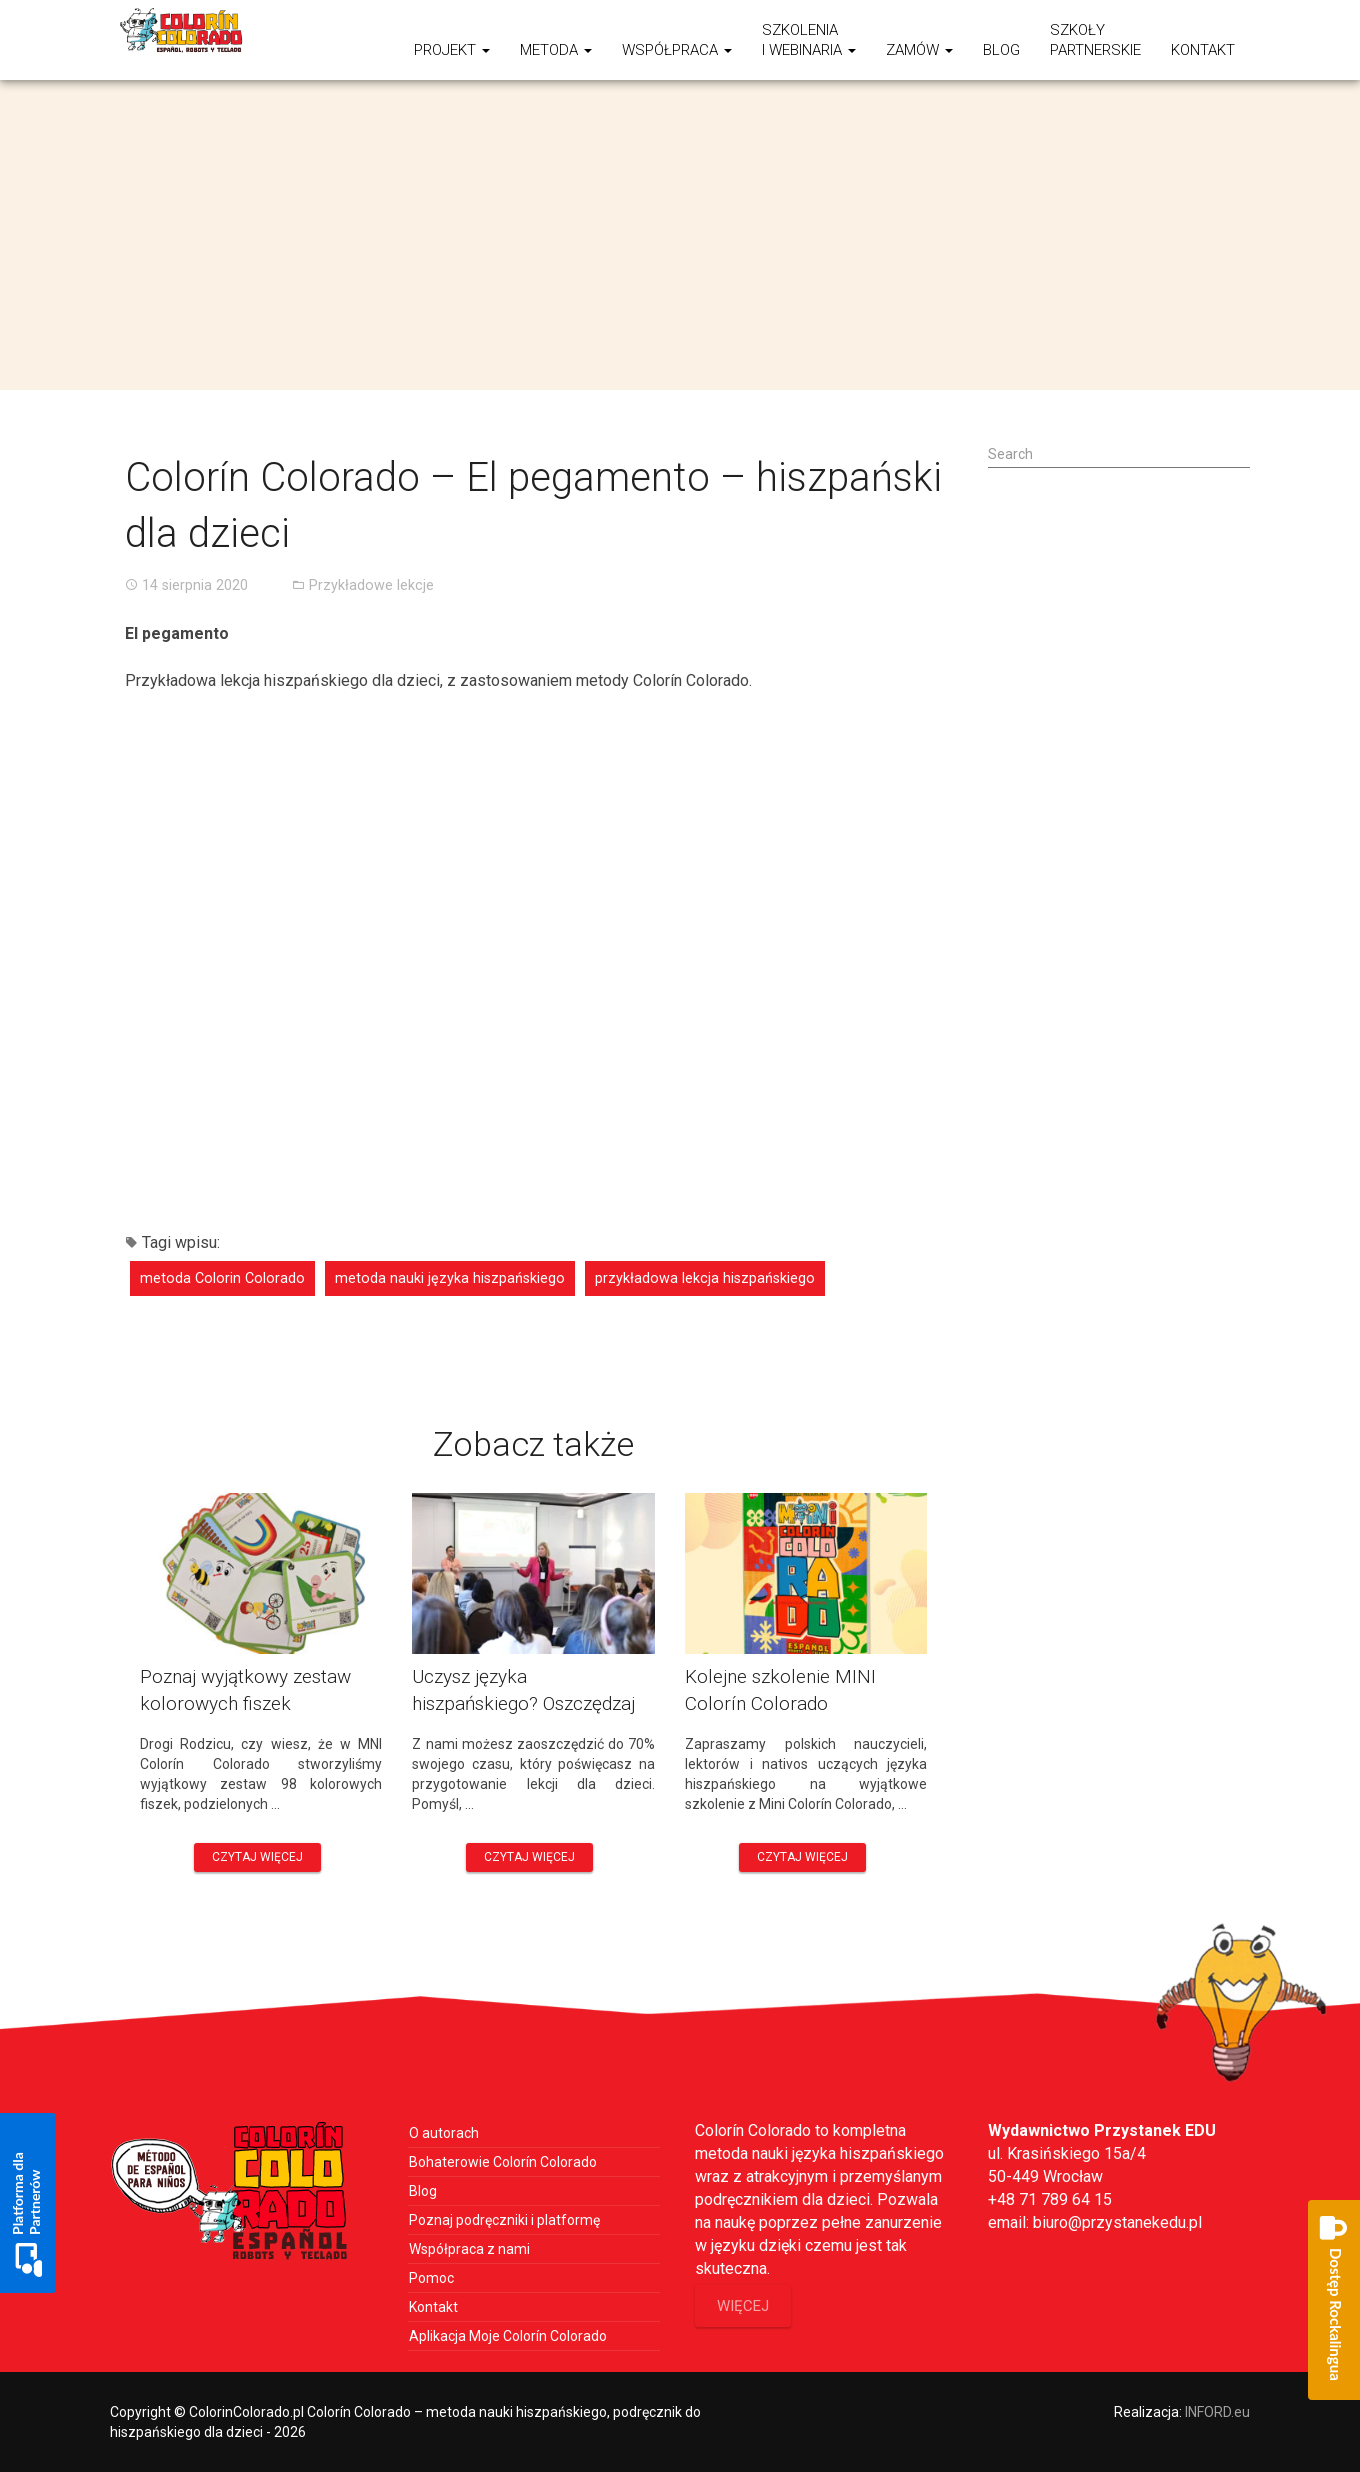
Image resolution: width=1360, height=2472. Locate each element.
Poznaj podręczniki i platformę (504, 2220)
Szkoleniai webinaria (809, 40)
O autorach (444, 2133)
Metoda (556, 50)
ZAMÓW (919, 50)
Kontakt (1203, 50)
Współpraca (677, 50)
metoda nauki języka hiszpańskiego (450, 1278)
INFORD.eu (1217, 2412)
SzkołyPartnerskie (1095, 40)
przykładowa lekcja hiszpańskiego (705, 1278)
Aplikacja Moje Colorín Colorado (508, 2336)
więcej (743, 2306)
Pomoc (431, 2278)
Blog (1001, 50)
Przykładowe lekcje (371, 585)
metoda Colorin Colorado (222, 1278)
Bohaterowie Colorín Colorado (503, 2162)
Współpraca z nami (469, 2249)
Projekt (452, 50)
